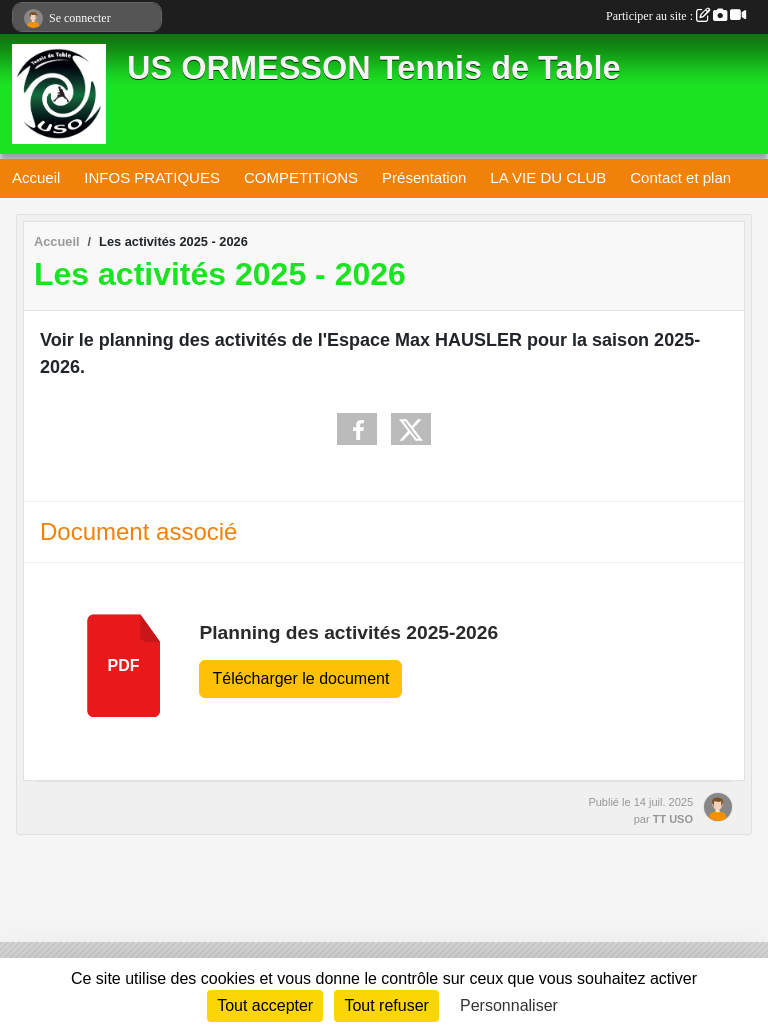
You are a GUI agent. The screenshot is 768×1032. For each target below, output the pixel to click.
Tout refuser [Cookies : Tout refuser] (386, 1005)
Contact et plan (680, 177)
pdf (124, 665)
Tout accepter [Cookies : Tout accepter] (265, 1005)
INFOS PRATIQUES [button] (152, 177)
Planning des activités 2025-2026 (348, 632)
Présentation (424, 177)
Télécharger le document (300, 678)
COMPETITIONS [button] (301, 177)
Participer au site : (676, 16)
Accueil (36, 177)
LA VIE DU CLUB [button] (548, 177)
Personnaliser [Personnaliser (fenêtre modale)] (509, 1005)
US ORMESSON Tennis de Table (374, 68)
